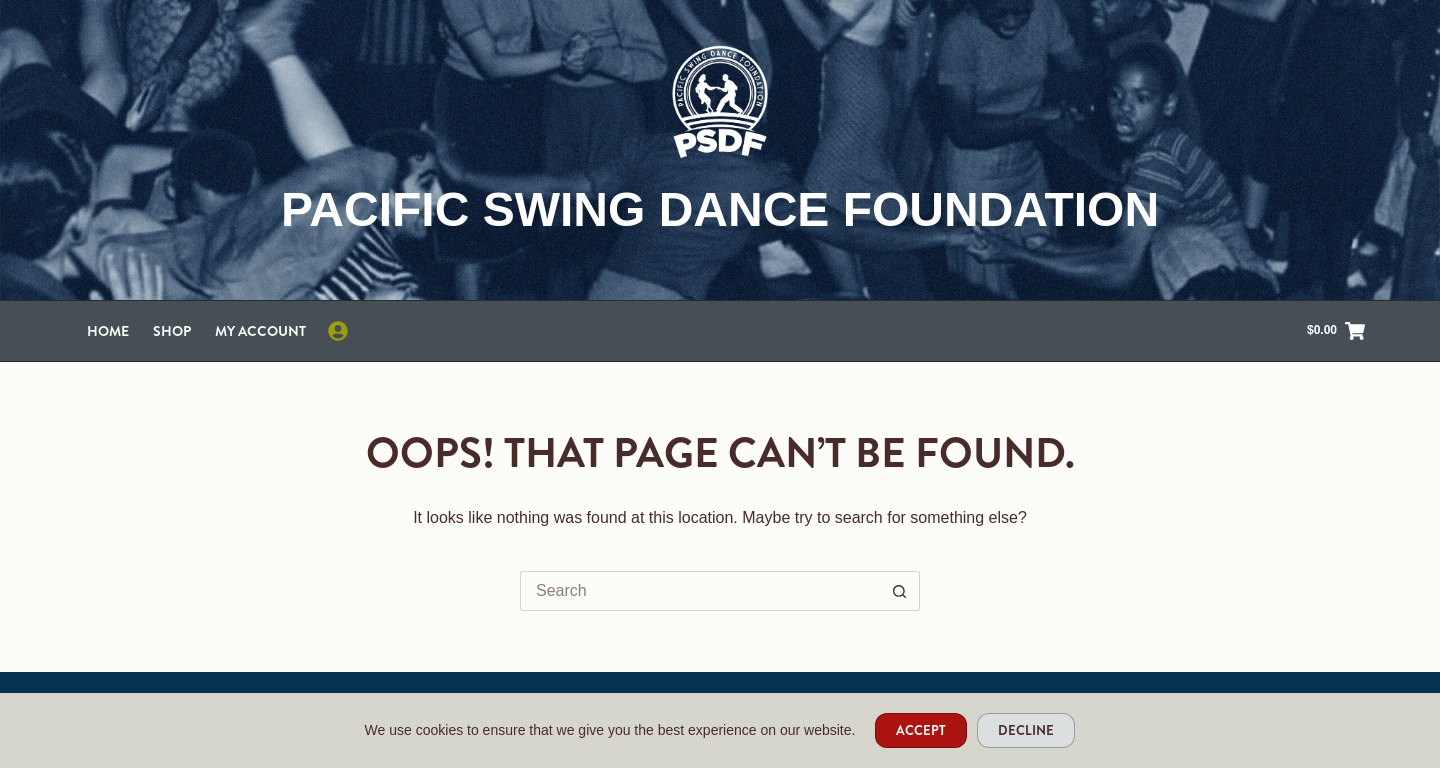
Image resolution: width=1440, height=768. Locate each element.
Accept (921, 730)
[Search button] (900, 591)
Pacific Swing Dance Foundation (720, 209)
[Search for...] (700, 591)
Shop (172, 331)
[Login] (338, 331)
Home (108, 331)
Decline (1026, 730)
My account (260, 331)
